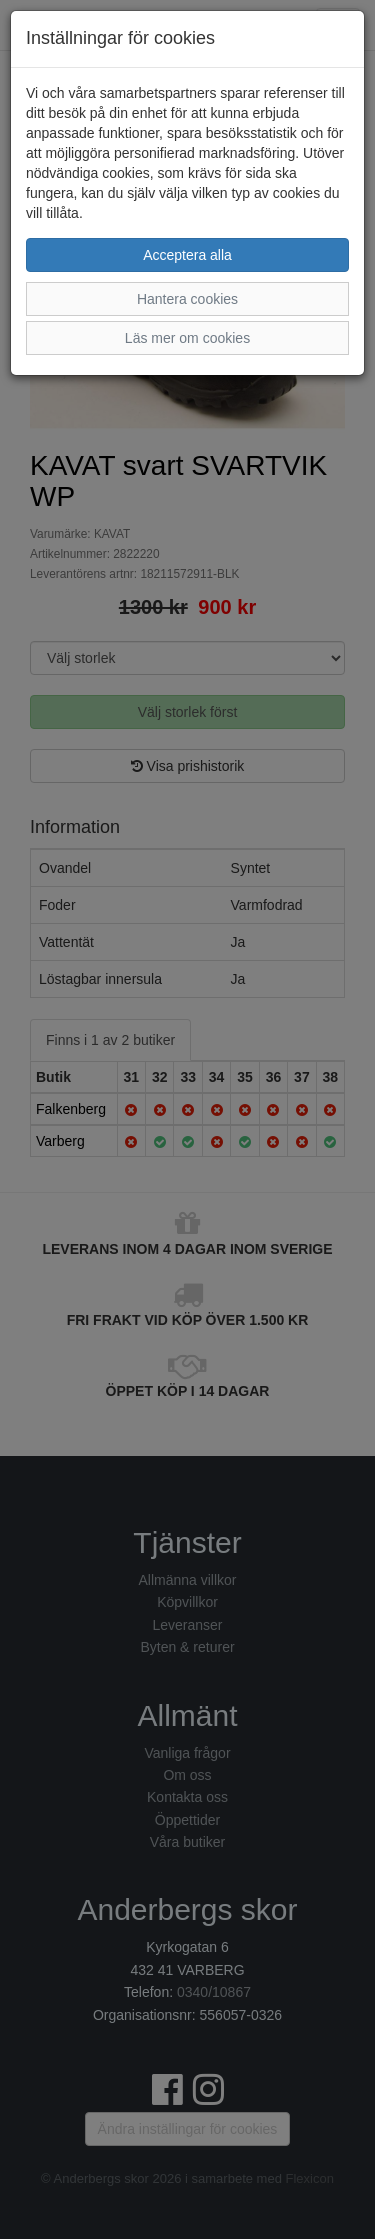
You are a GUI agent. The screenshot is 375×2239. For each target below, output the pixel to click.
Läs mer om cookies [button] (187, 338)
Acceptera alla (187, 255)
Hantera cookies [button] (187, 299)
